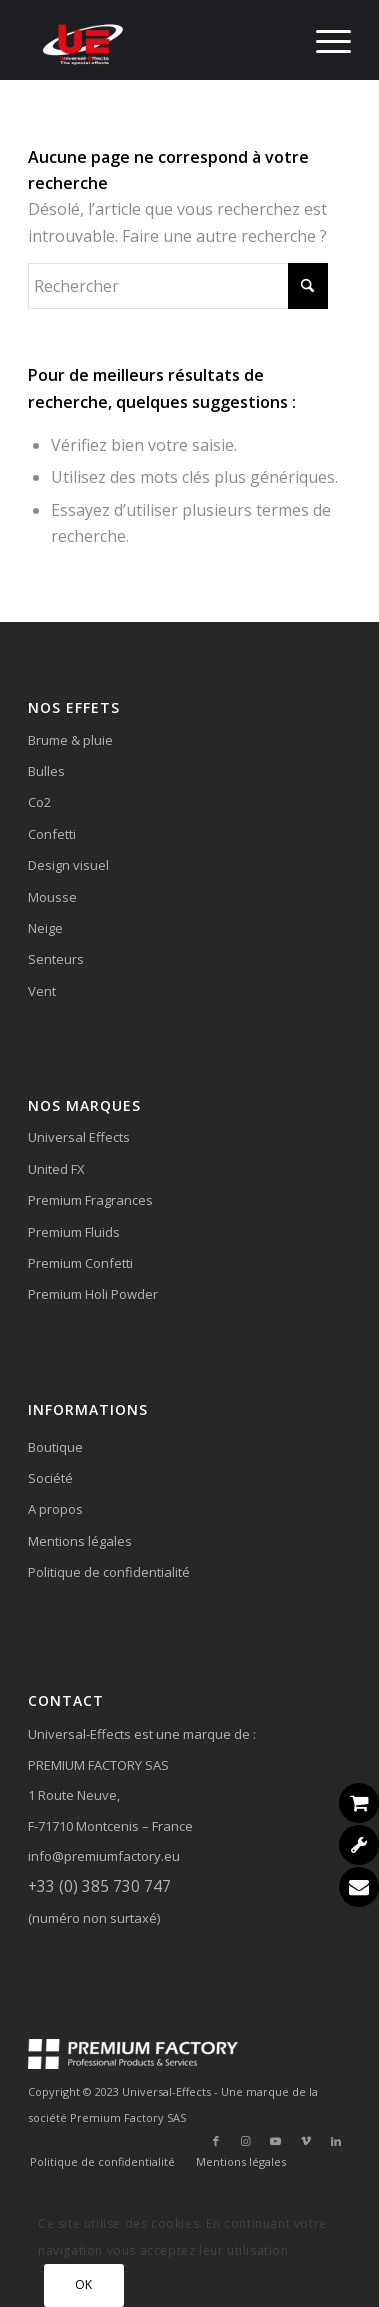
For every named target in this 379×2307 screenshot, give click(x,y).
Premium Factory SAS (128, 2117)
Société (50, 1478)
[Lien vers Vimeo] (306, 2141)
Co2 (39, 802)
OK (84, 2284)
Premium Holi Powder (93, 1294)
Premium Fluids (74, 1232)
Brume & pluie (70, 740)
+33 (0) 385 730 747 (99, 1886)
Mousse (52, 897)
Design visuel (68, 865)
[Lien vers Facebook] (216, 2141)
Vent (42, 991)
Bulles (46, 771)
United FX (56, 1169)
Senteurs (56, 959)
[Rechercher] (178, 286)
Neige (45, 928)
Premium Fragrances (90, 1200)
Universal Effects (79, 1137)
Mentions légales (80, 1541)
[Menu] (323, 40)
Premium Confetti (80, 1263)
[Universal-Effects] (157, 40)
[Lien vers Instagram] (246, 2141)
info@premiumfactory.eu (104, 1856)
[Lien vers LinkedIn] (336, 2141)
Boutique (55, 1447)
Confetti (52, 834)
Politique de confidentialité (109, 1572)
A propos (55, 1509)
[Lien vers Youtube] (276, 2141)
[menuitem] (323, 40)
